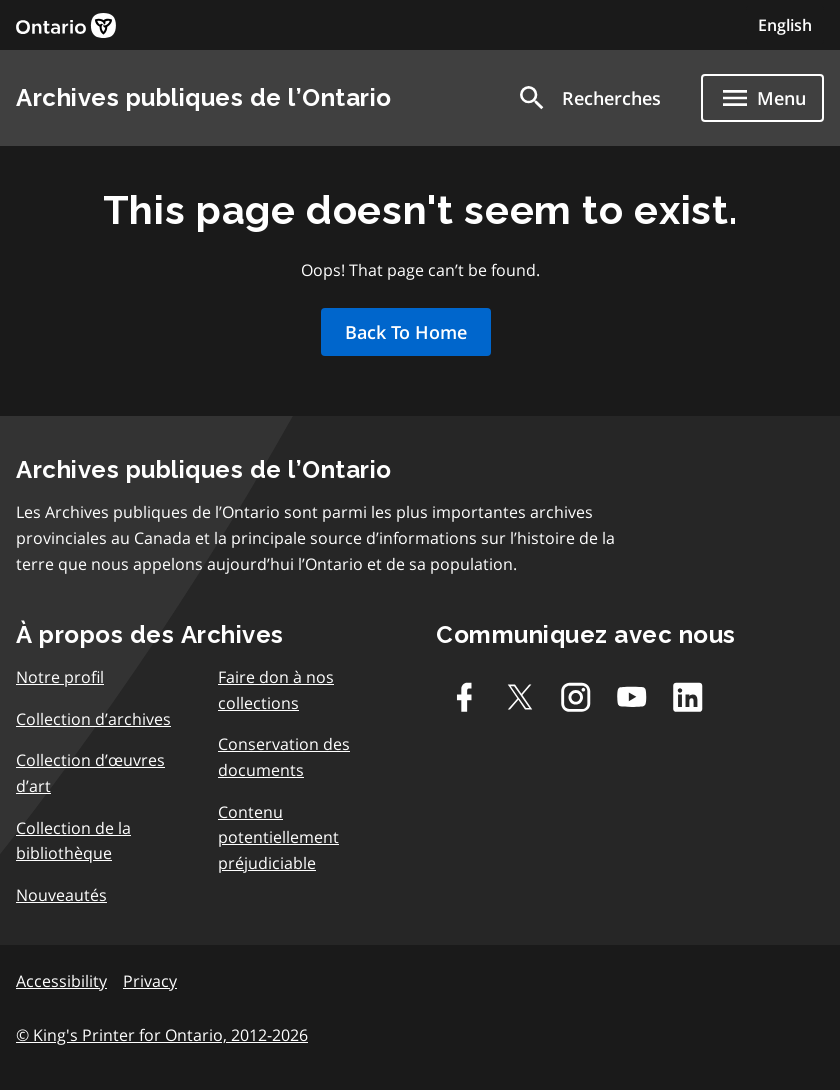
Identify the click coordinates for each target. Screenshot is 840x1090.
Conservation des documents (284, 757)
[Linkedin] (688, 697)
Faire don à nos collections (276, 690)
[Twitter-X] (520, 697)
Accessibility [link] (61, 981)
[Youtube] (632, 697)
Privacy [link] (150, 981)
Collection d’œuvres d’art (90, 773)
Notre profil (60, 677)
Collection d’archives (93, 719)
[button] (588, 98)
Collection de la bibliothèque (73, 841)
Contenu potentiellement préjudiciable (278, 837)
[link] (66, 25)
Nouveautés (61, 895)
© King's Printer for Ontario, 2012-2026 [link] (162, 1035)
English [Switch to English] (785, 25)
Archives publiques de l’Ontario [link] (204, 97)
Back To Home (406, 332)
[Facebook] (464, 697)
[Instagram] (576, 697)
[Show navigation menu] (762, 98)
